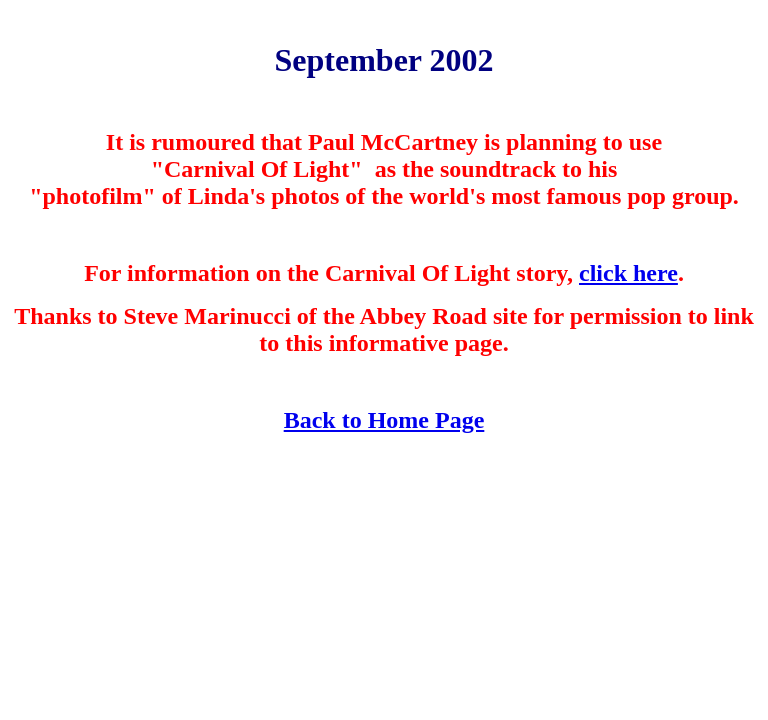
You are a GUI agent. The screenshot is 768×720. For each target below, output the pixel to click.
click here (628, 273)
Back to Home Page (384, 420)
